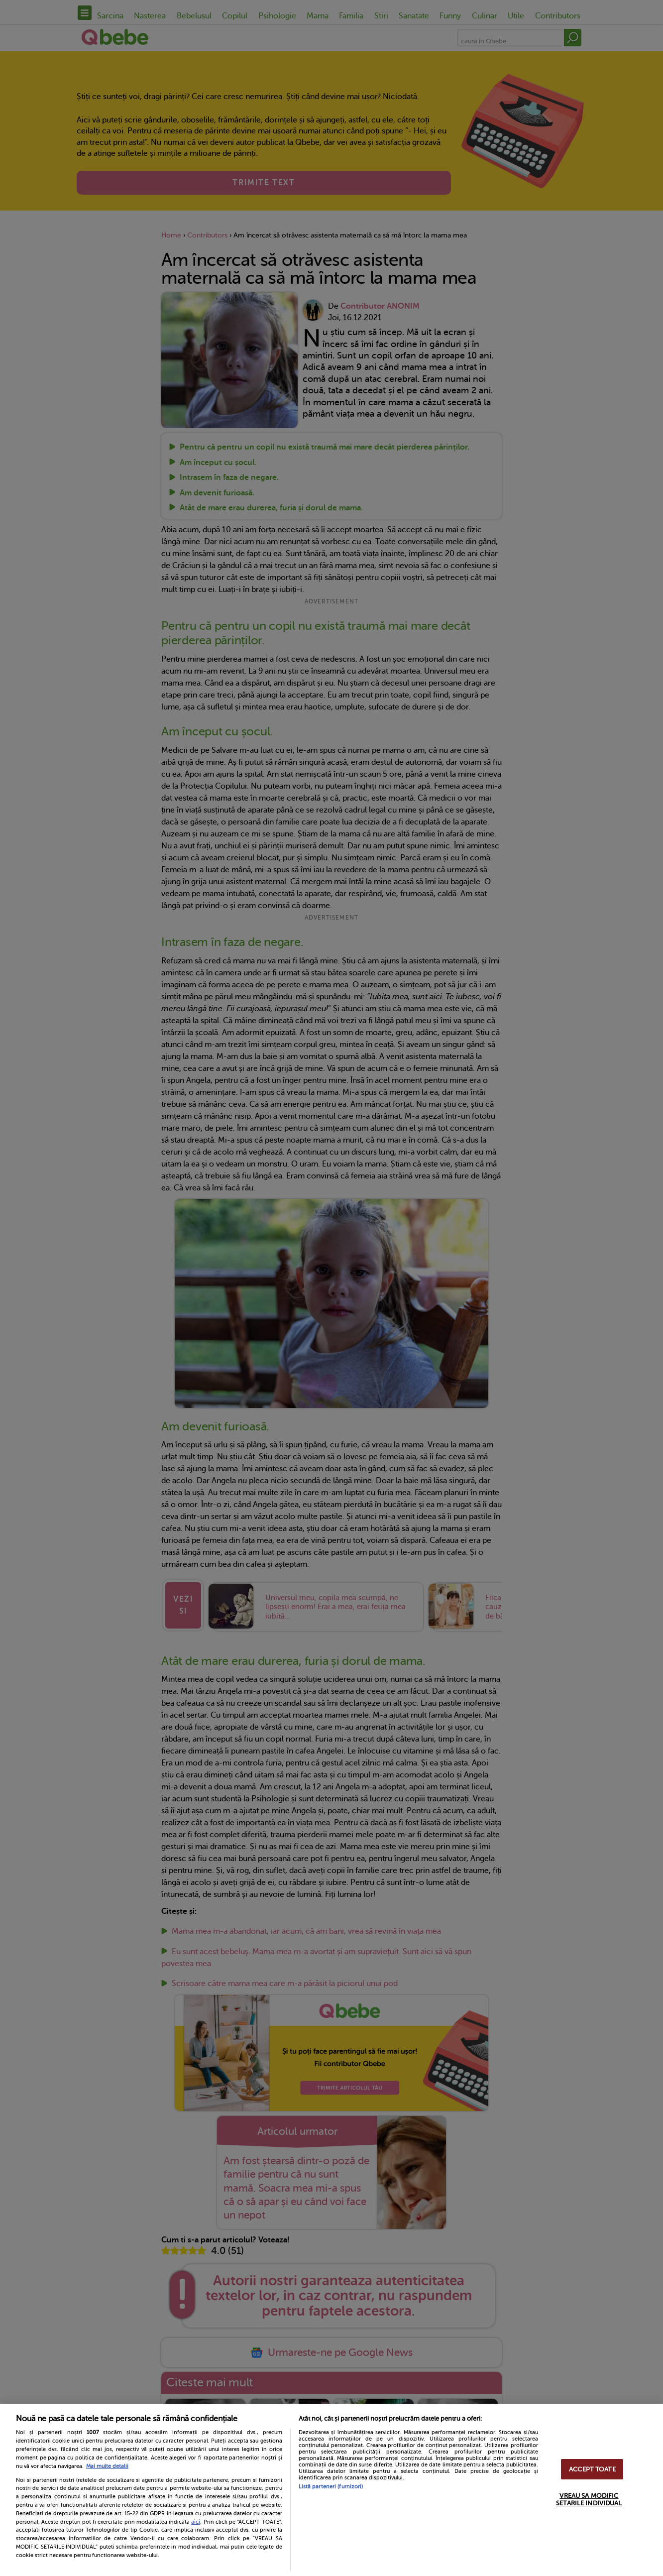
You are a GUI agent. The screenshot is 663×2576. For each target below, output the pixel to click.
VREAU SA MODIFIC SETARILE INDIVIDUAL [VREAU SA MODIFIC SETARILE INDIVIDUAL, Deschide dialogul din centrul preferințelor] (589, 2499)
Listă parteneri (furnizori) (331, 2486)
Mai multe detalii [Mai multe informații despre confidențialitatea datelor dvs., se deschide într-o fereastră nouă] (107, 2466)
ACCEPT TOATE (592, 2469)
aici (195, 2521)
